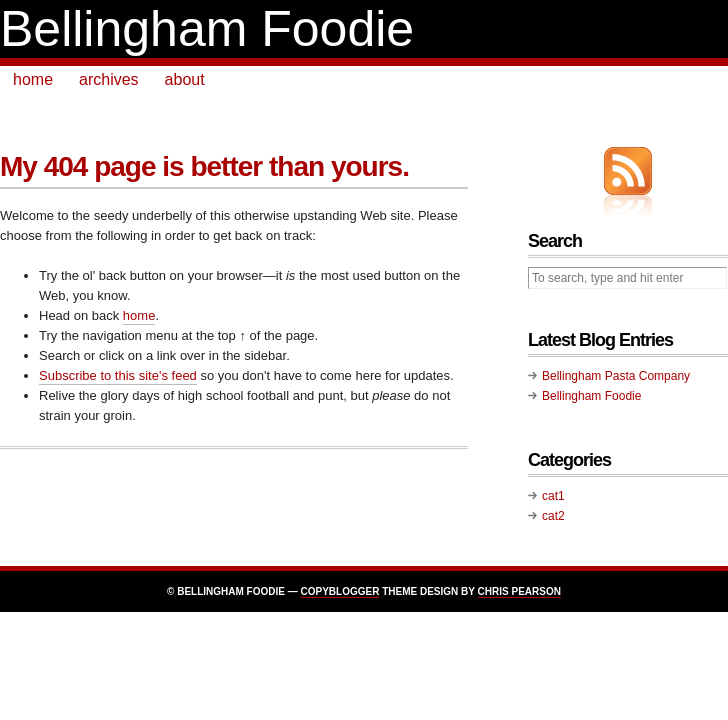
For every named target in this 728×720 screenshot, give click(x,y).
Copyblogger (340, 591)
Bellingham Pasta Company (616, 376)
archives (109, 79)
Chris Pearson (519, 591)
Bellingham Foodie (207, 29)
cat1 (553, 496)
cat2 (553, 516)
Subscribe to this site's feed (118, 375)
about (185, 79)
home (33, 79)
